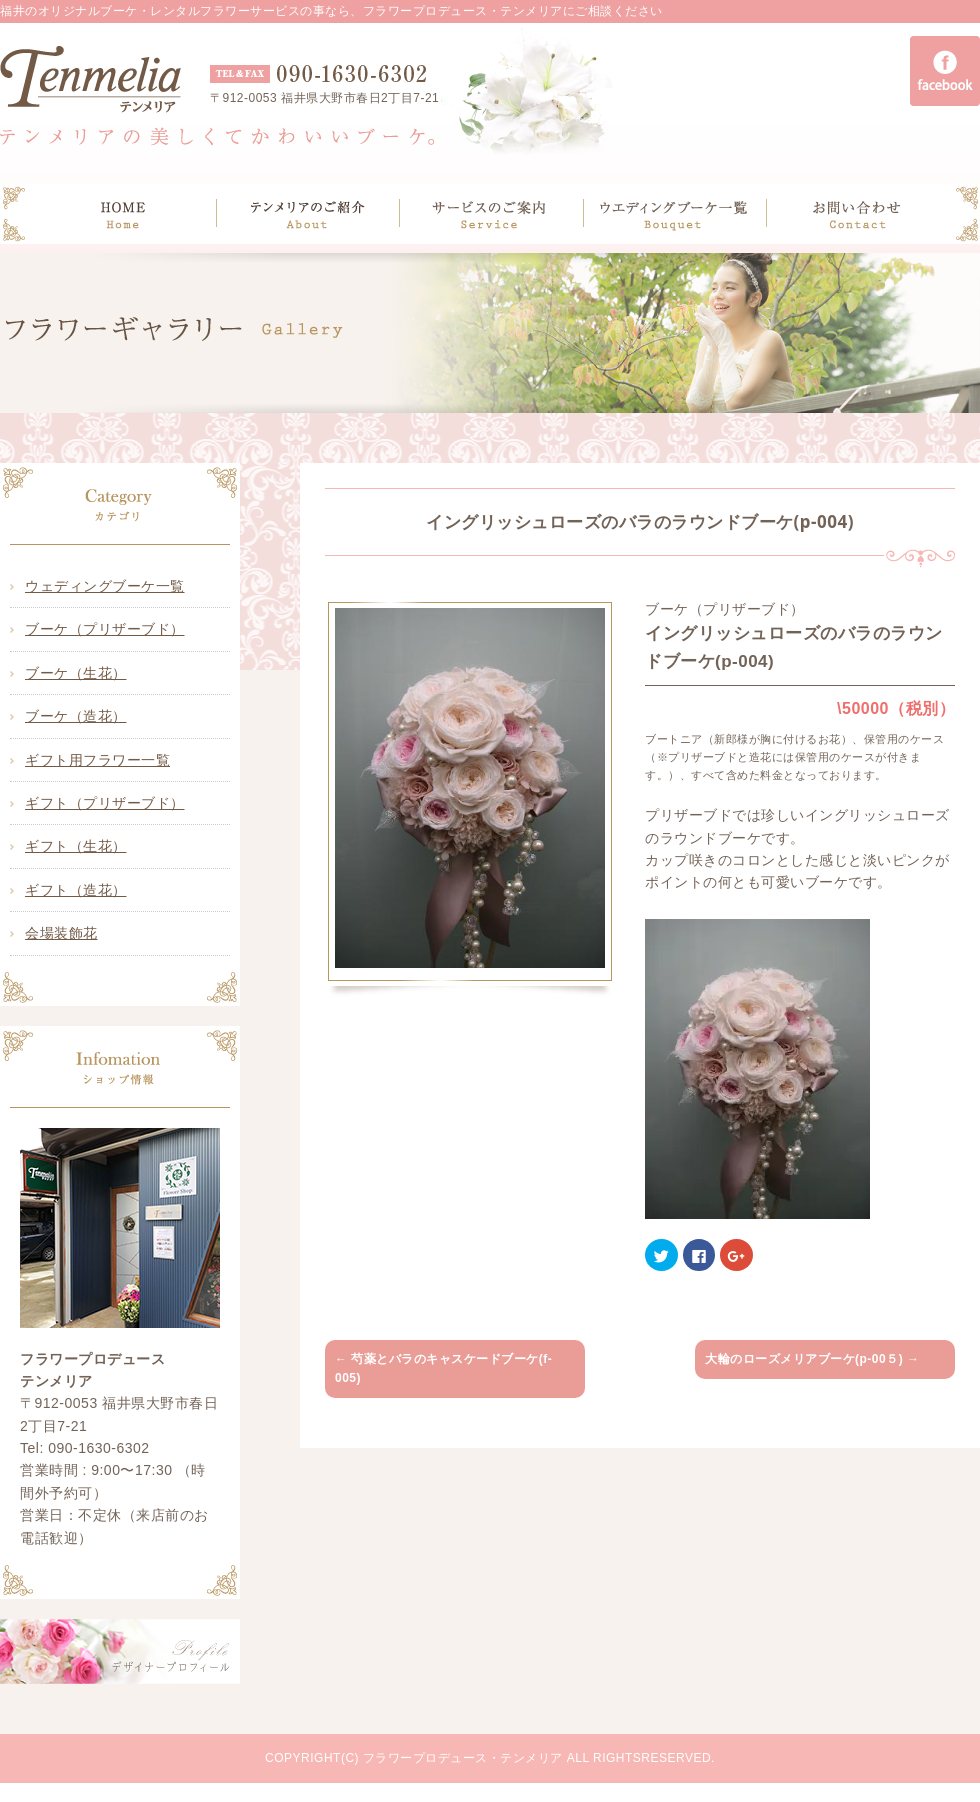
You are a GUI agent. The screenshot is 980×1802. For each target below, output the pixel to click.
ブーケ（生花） (76, 673)
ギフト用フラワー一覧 (97, 760)
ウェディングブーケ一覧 (105, 586)
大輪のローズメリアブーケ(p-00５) (812, 1359)
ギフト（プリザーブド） (105, 803)
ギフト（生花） (76, 846)
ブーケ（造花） (76, 716)
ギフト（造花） (76, 890)
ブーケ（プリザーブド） (105, 629)
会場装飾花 (61, 933)
